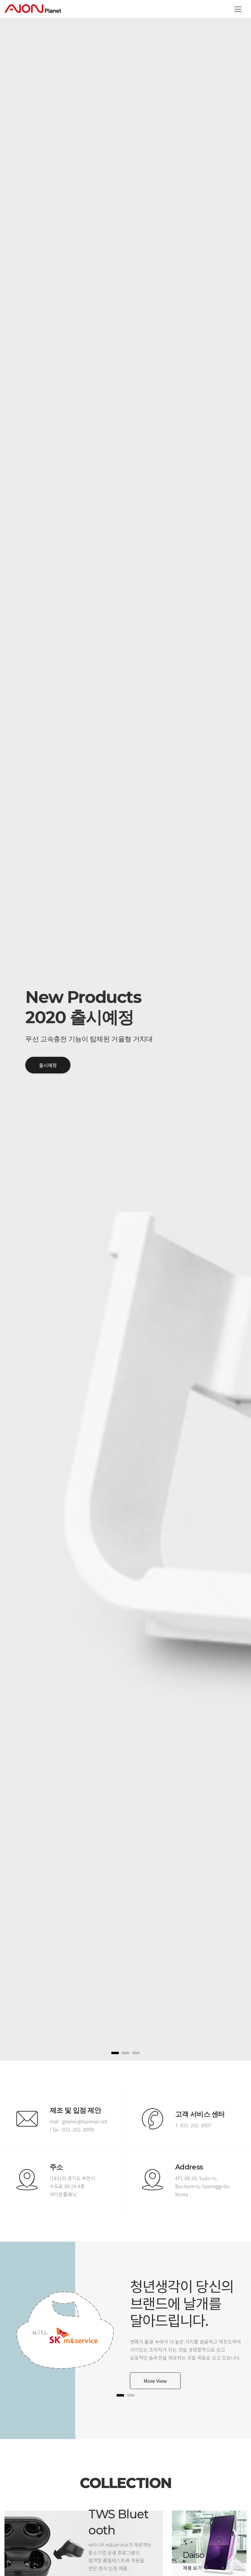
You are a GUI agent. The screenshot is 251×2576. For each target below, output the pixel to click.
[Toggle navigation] (238, 9)
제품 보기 (195, 2567)
